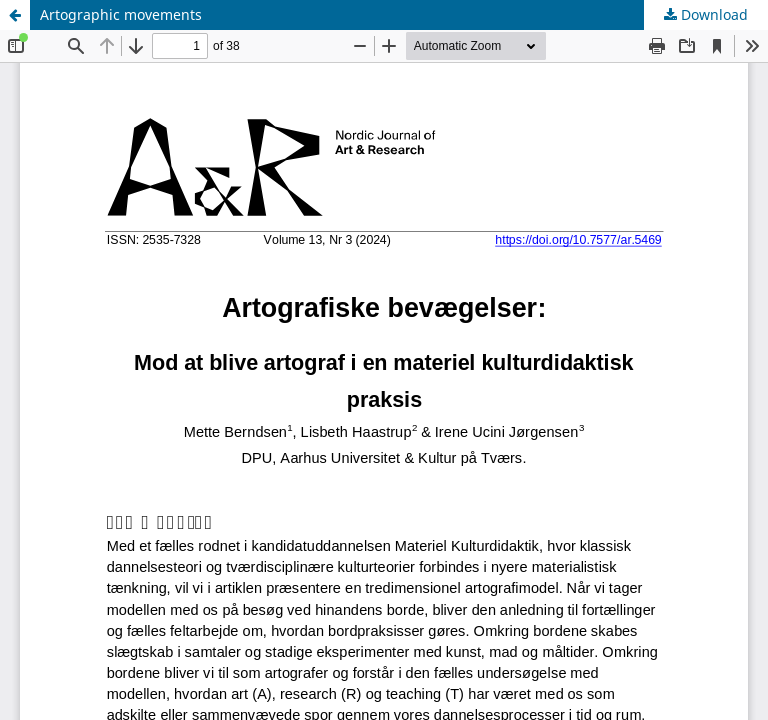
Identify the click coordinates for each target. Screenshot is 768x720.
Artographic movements (121, 14)
